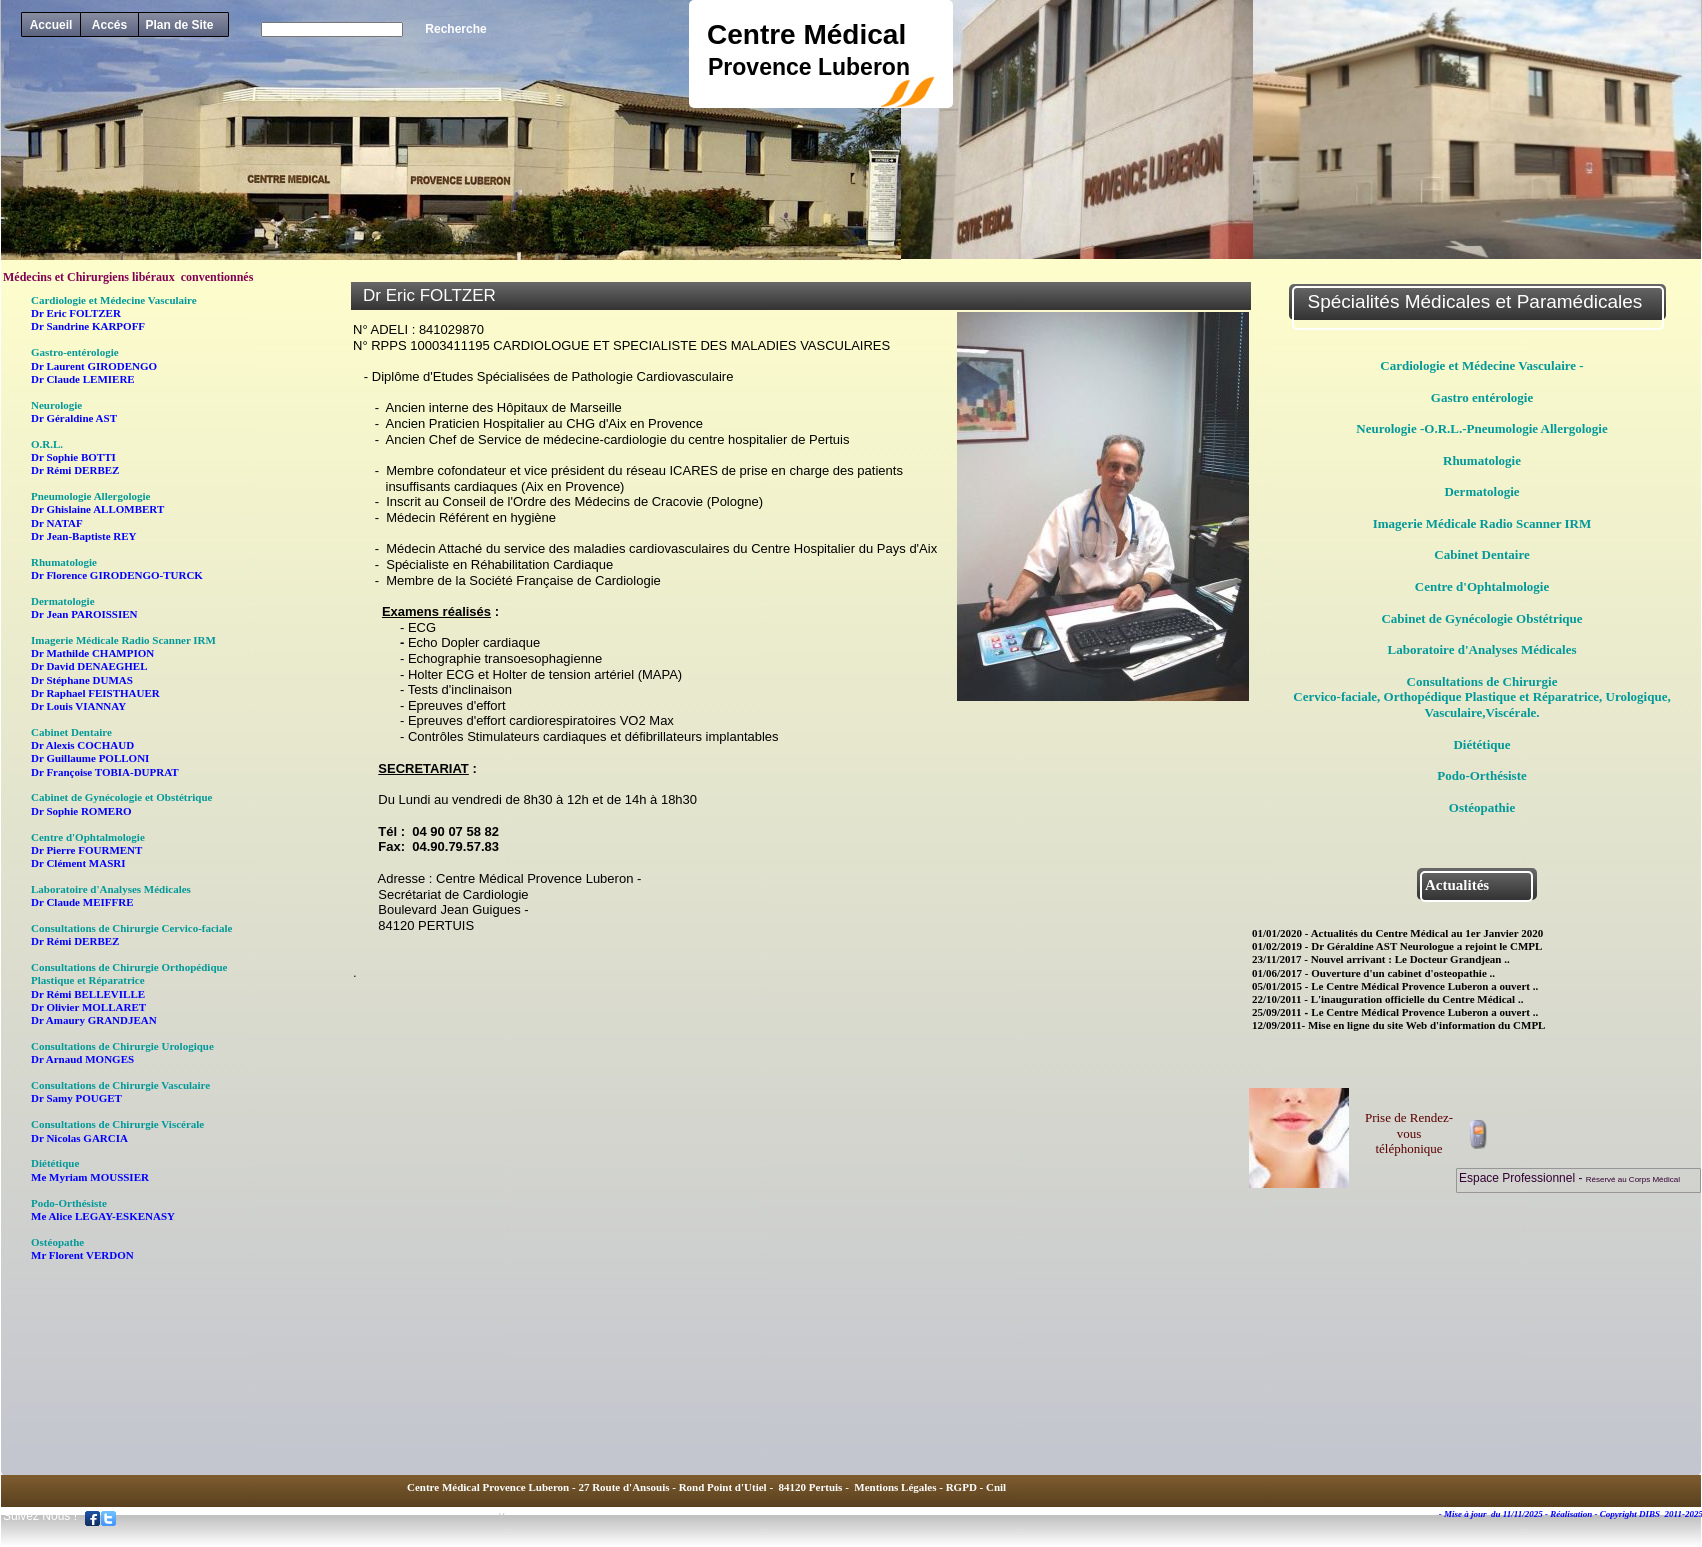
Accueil (51, 25)
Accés (109, 25)
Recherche (455, 29)
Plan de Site (179, 25)
